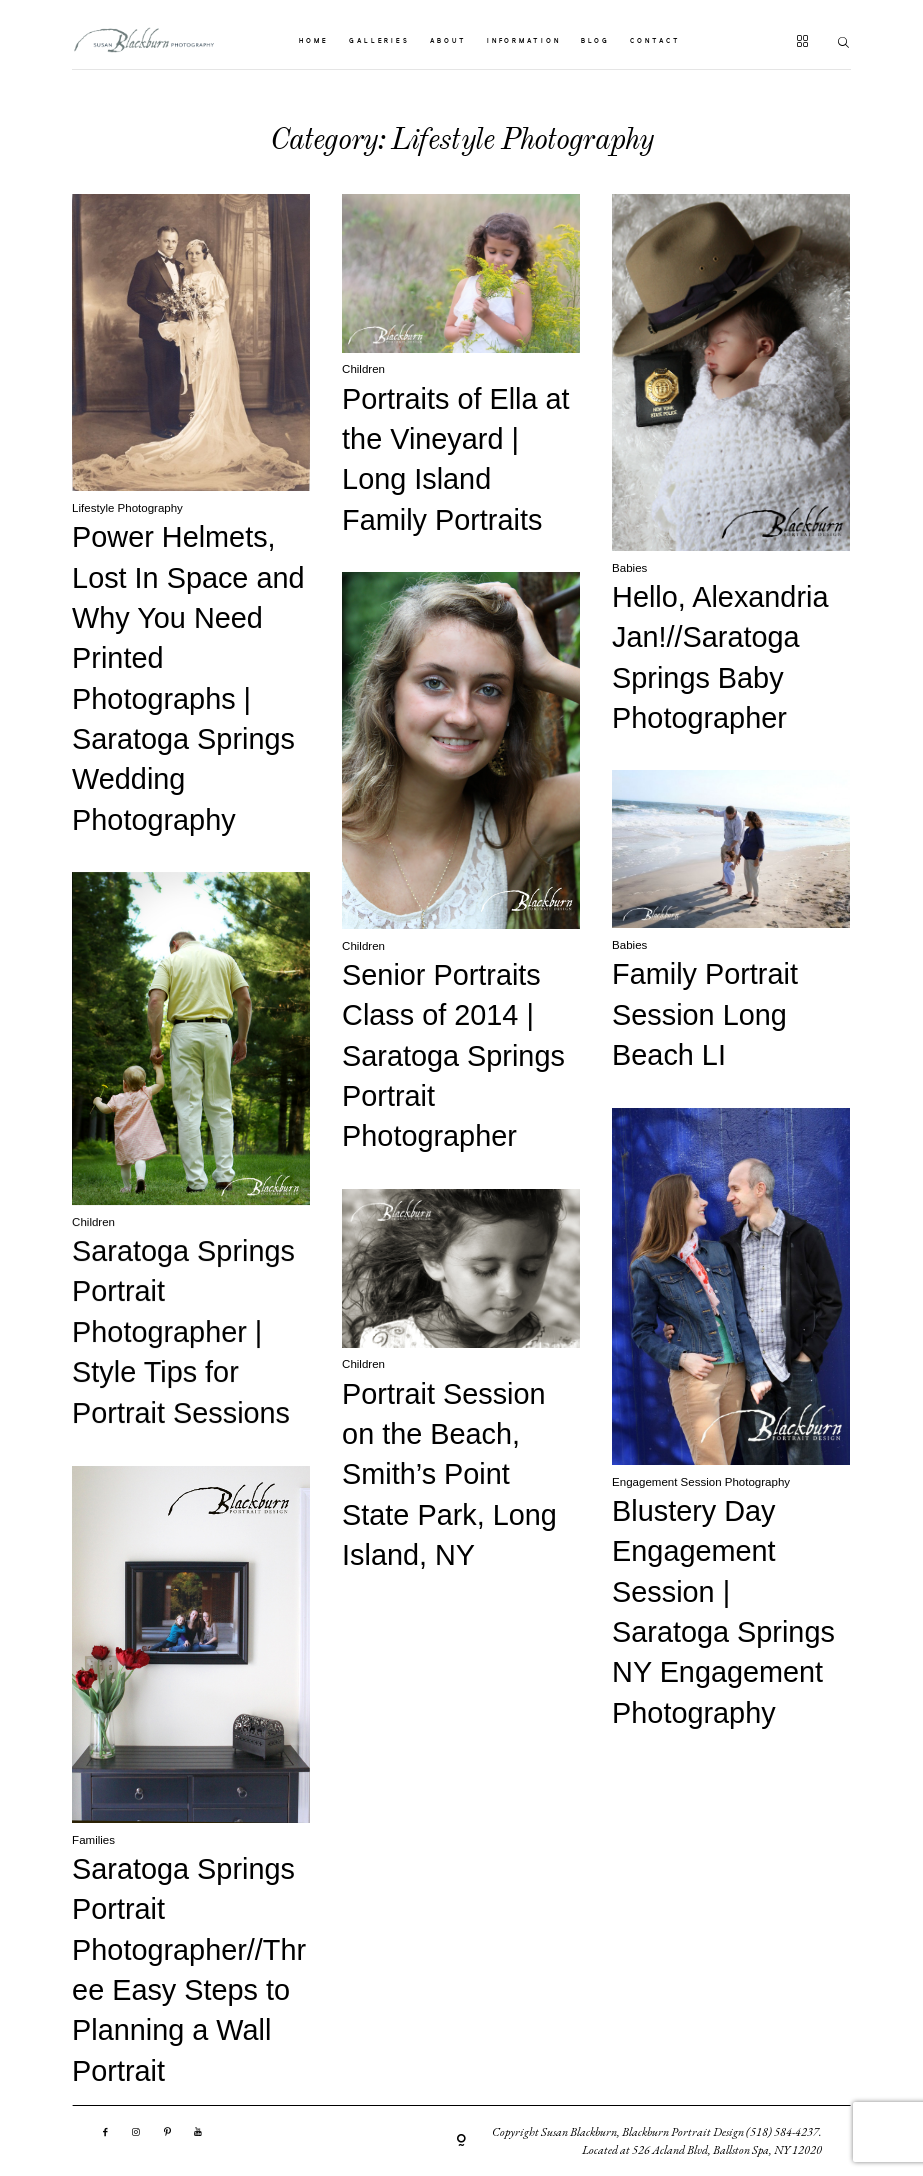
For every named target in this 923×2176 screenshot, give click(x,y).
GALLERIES (379, 41)
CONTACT (655, 41)
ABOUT (448, 41)
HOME (314, 41)
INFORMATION (524, 41)
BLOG (596, 41)
